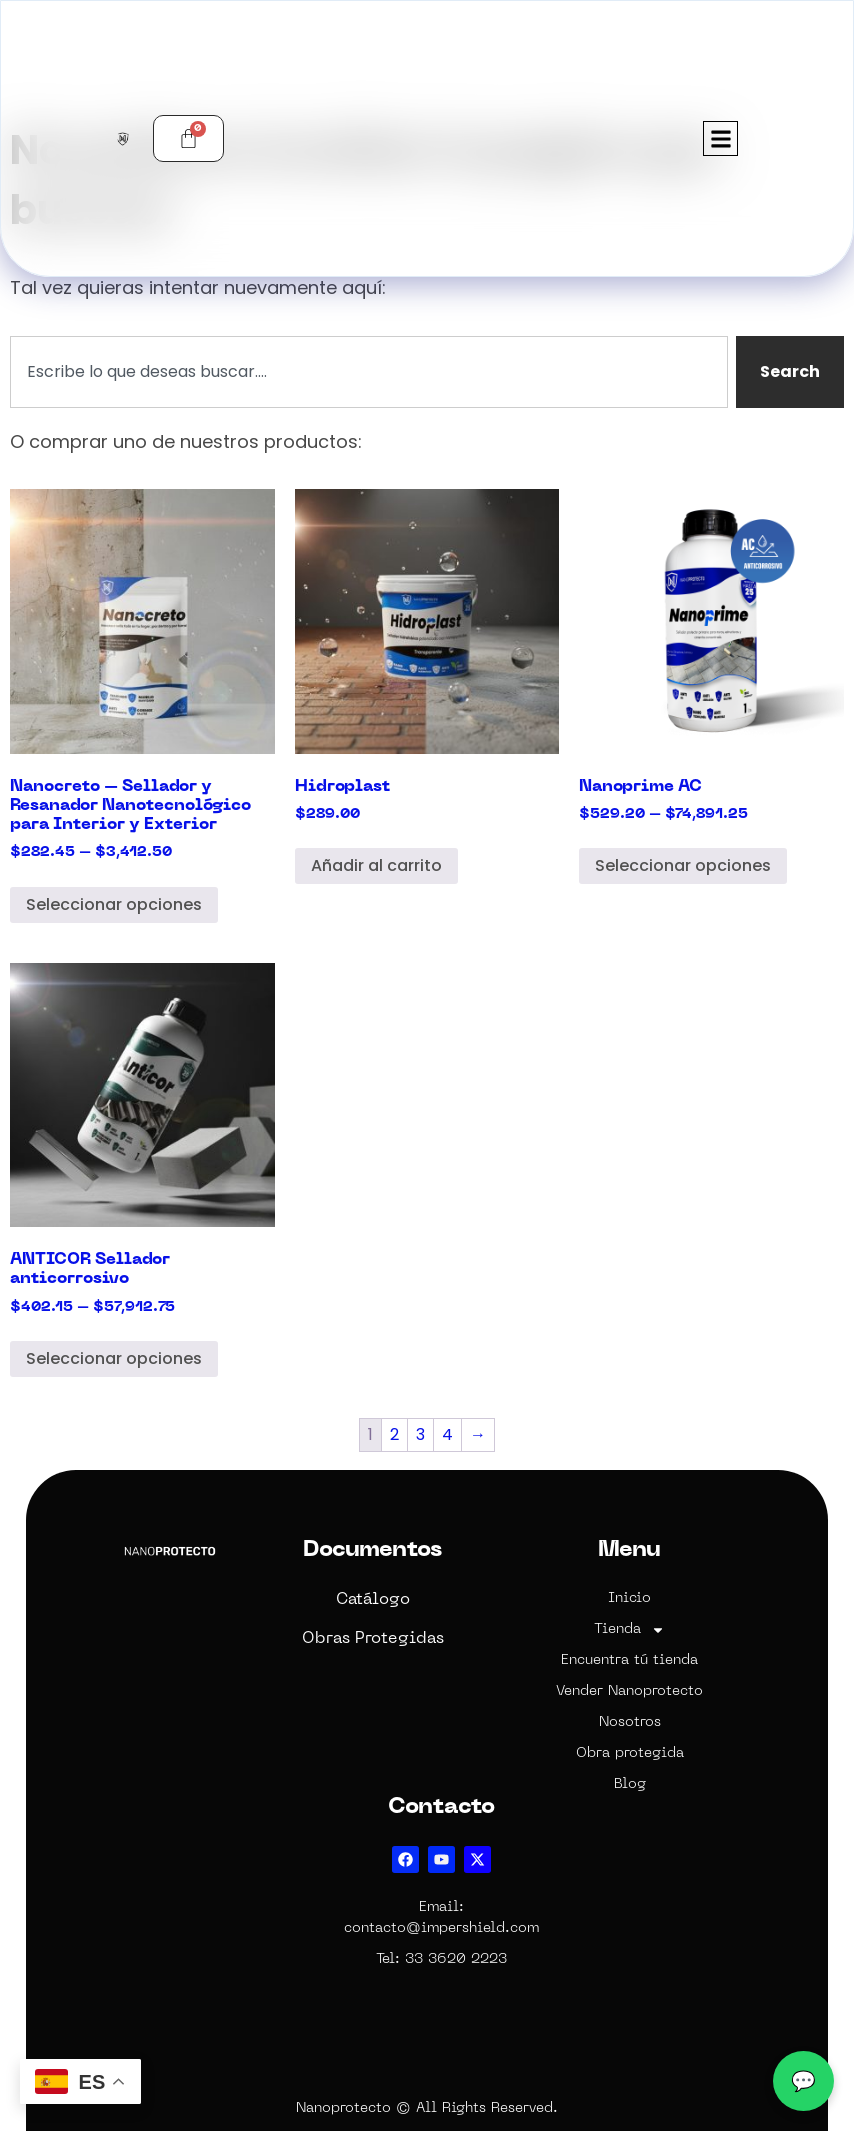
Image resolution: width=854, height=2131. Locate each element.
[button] (720, 138)
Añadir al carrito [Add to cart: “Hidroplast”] (376, 865)
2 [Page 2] (394, 1434)
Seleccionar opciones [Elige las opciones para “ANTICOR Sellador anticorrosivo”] (114, 1358)
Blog (630, 1784)
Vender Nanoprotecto (629, 1691)
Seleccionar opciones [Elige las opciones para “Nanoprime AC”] (683, 865)
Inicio (629, 1598)
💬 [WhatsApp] (803, 2081)
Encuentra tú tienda (629, 1660)
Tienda (629, 1629)
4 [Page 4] (447, 1434)
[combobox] (369, 372)
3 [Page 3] (420, 1434)
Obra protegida (630, 1753)
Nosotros (630, 1722)
